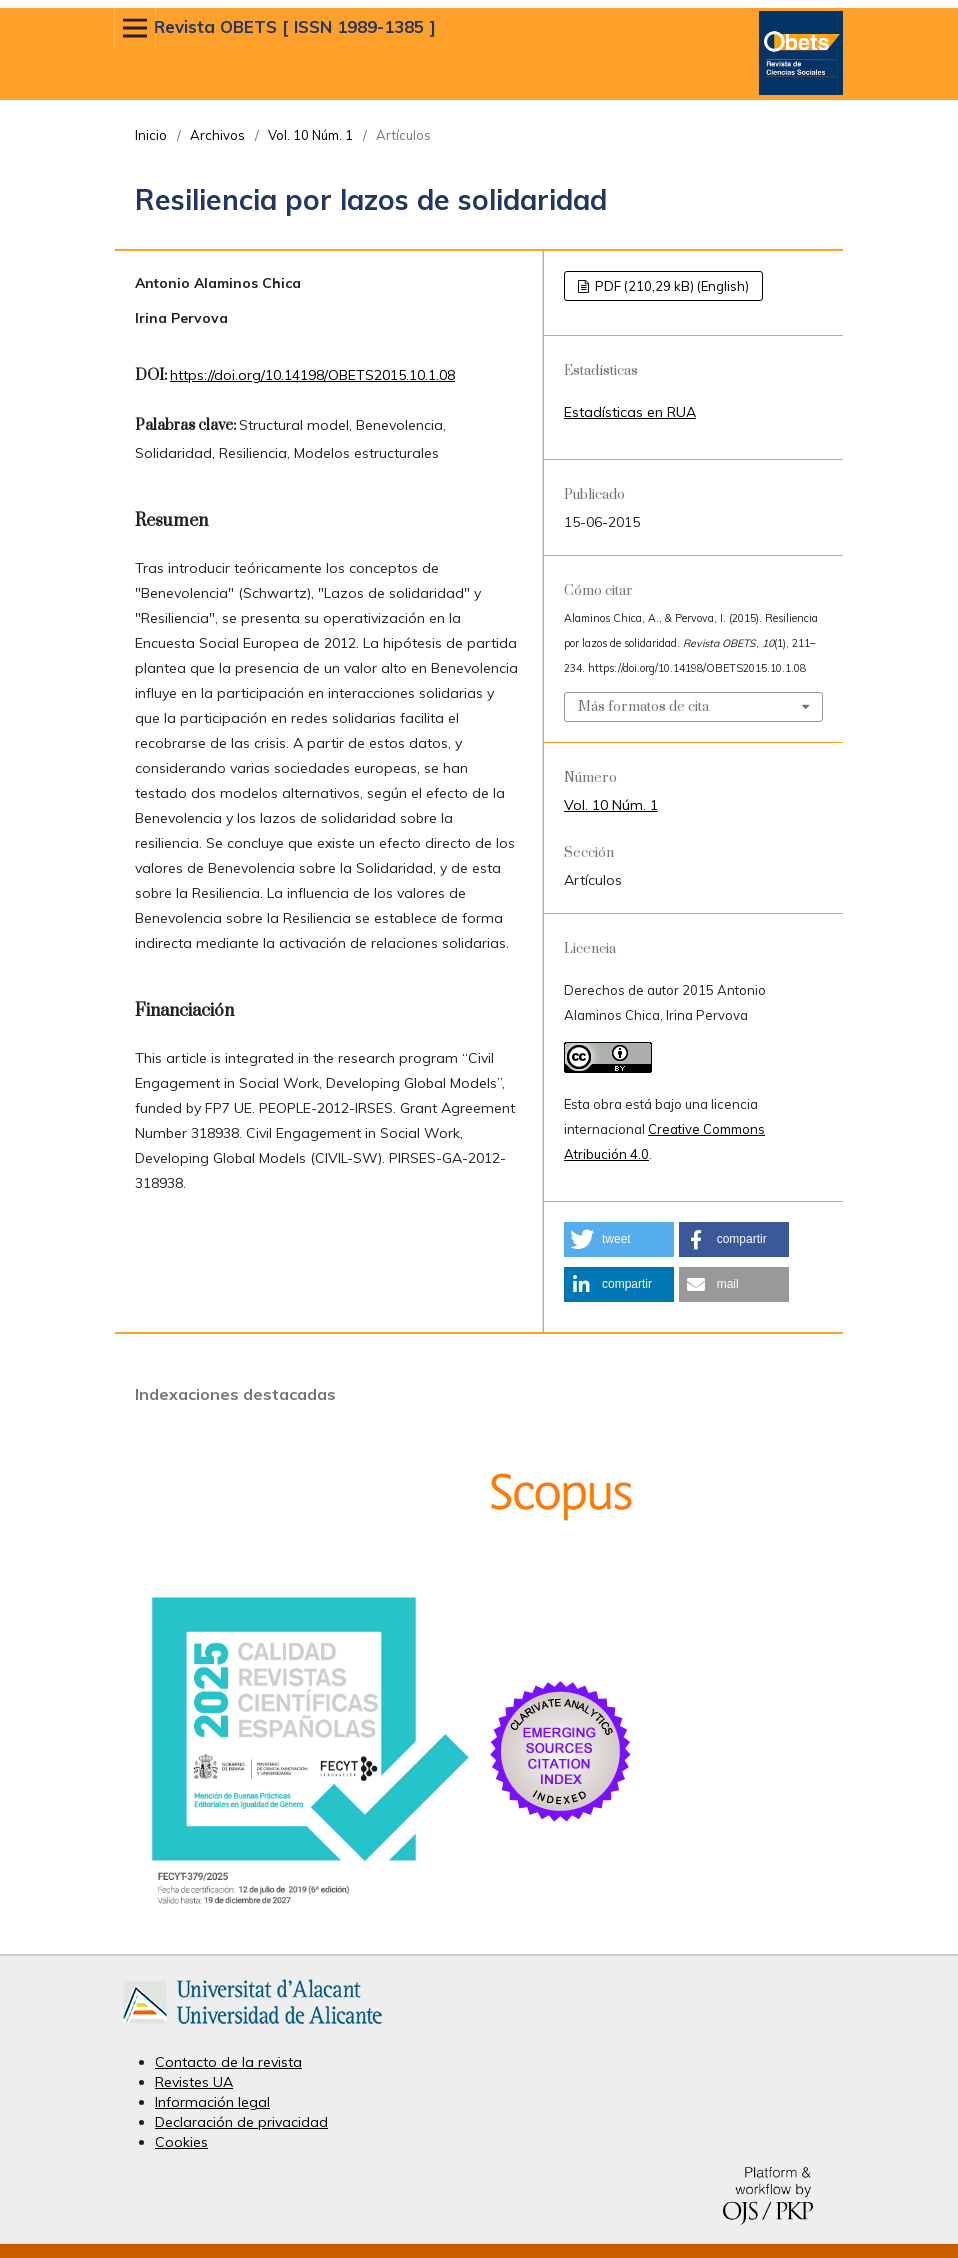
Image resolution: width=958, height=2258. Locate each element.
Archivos (217, 135)
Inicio (151, 135)
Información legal (212, 2102)
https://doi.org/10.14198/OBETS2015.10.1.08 (312, 375)
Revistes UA (194, 2082)
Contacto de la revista (228, 2062)
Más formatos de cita (643, 707)
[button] (619, 1239)
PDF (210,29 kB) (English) (670, 286)
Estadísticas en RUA (630, 412)
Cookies (181, 2142)
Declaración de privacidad (241, 2122)
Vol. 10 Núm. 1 (310, 135)
